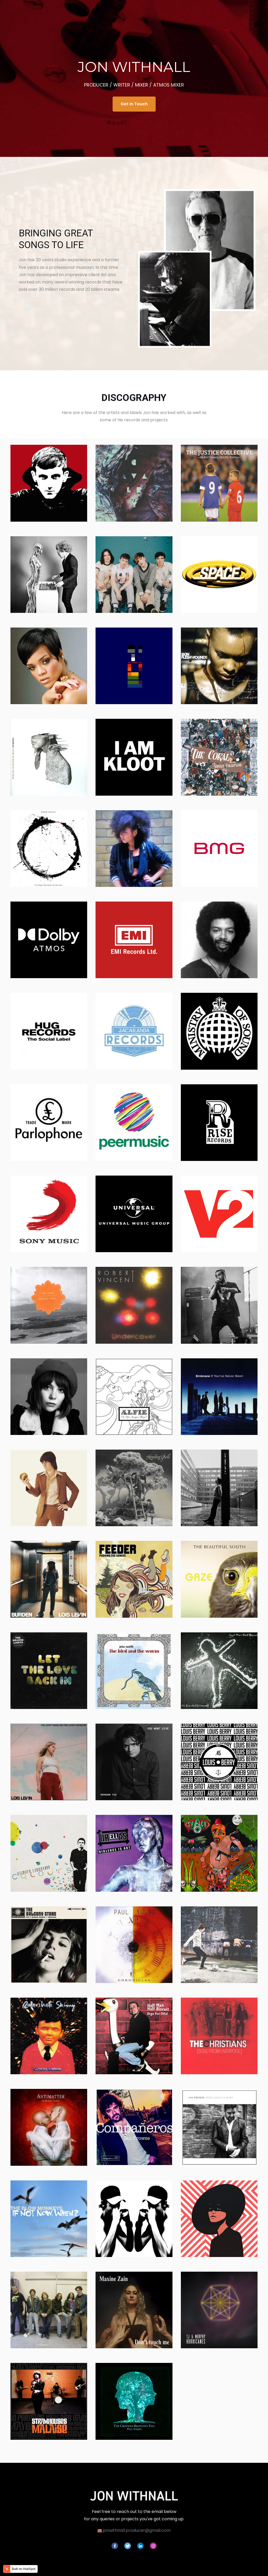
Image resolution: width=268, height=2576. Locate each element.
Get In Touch (134, 104)
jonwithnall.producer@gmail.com (137, 2530)
